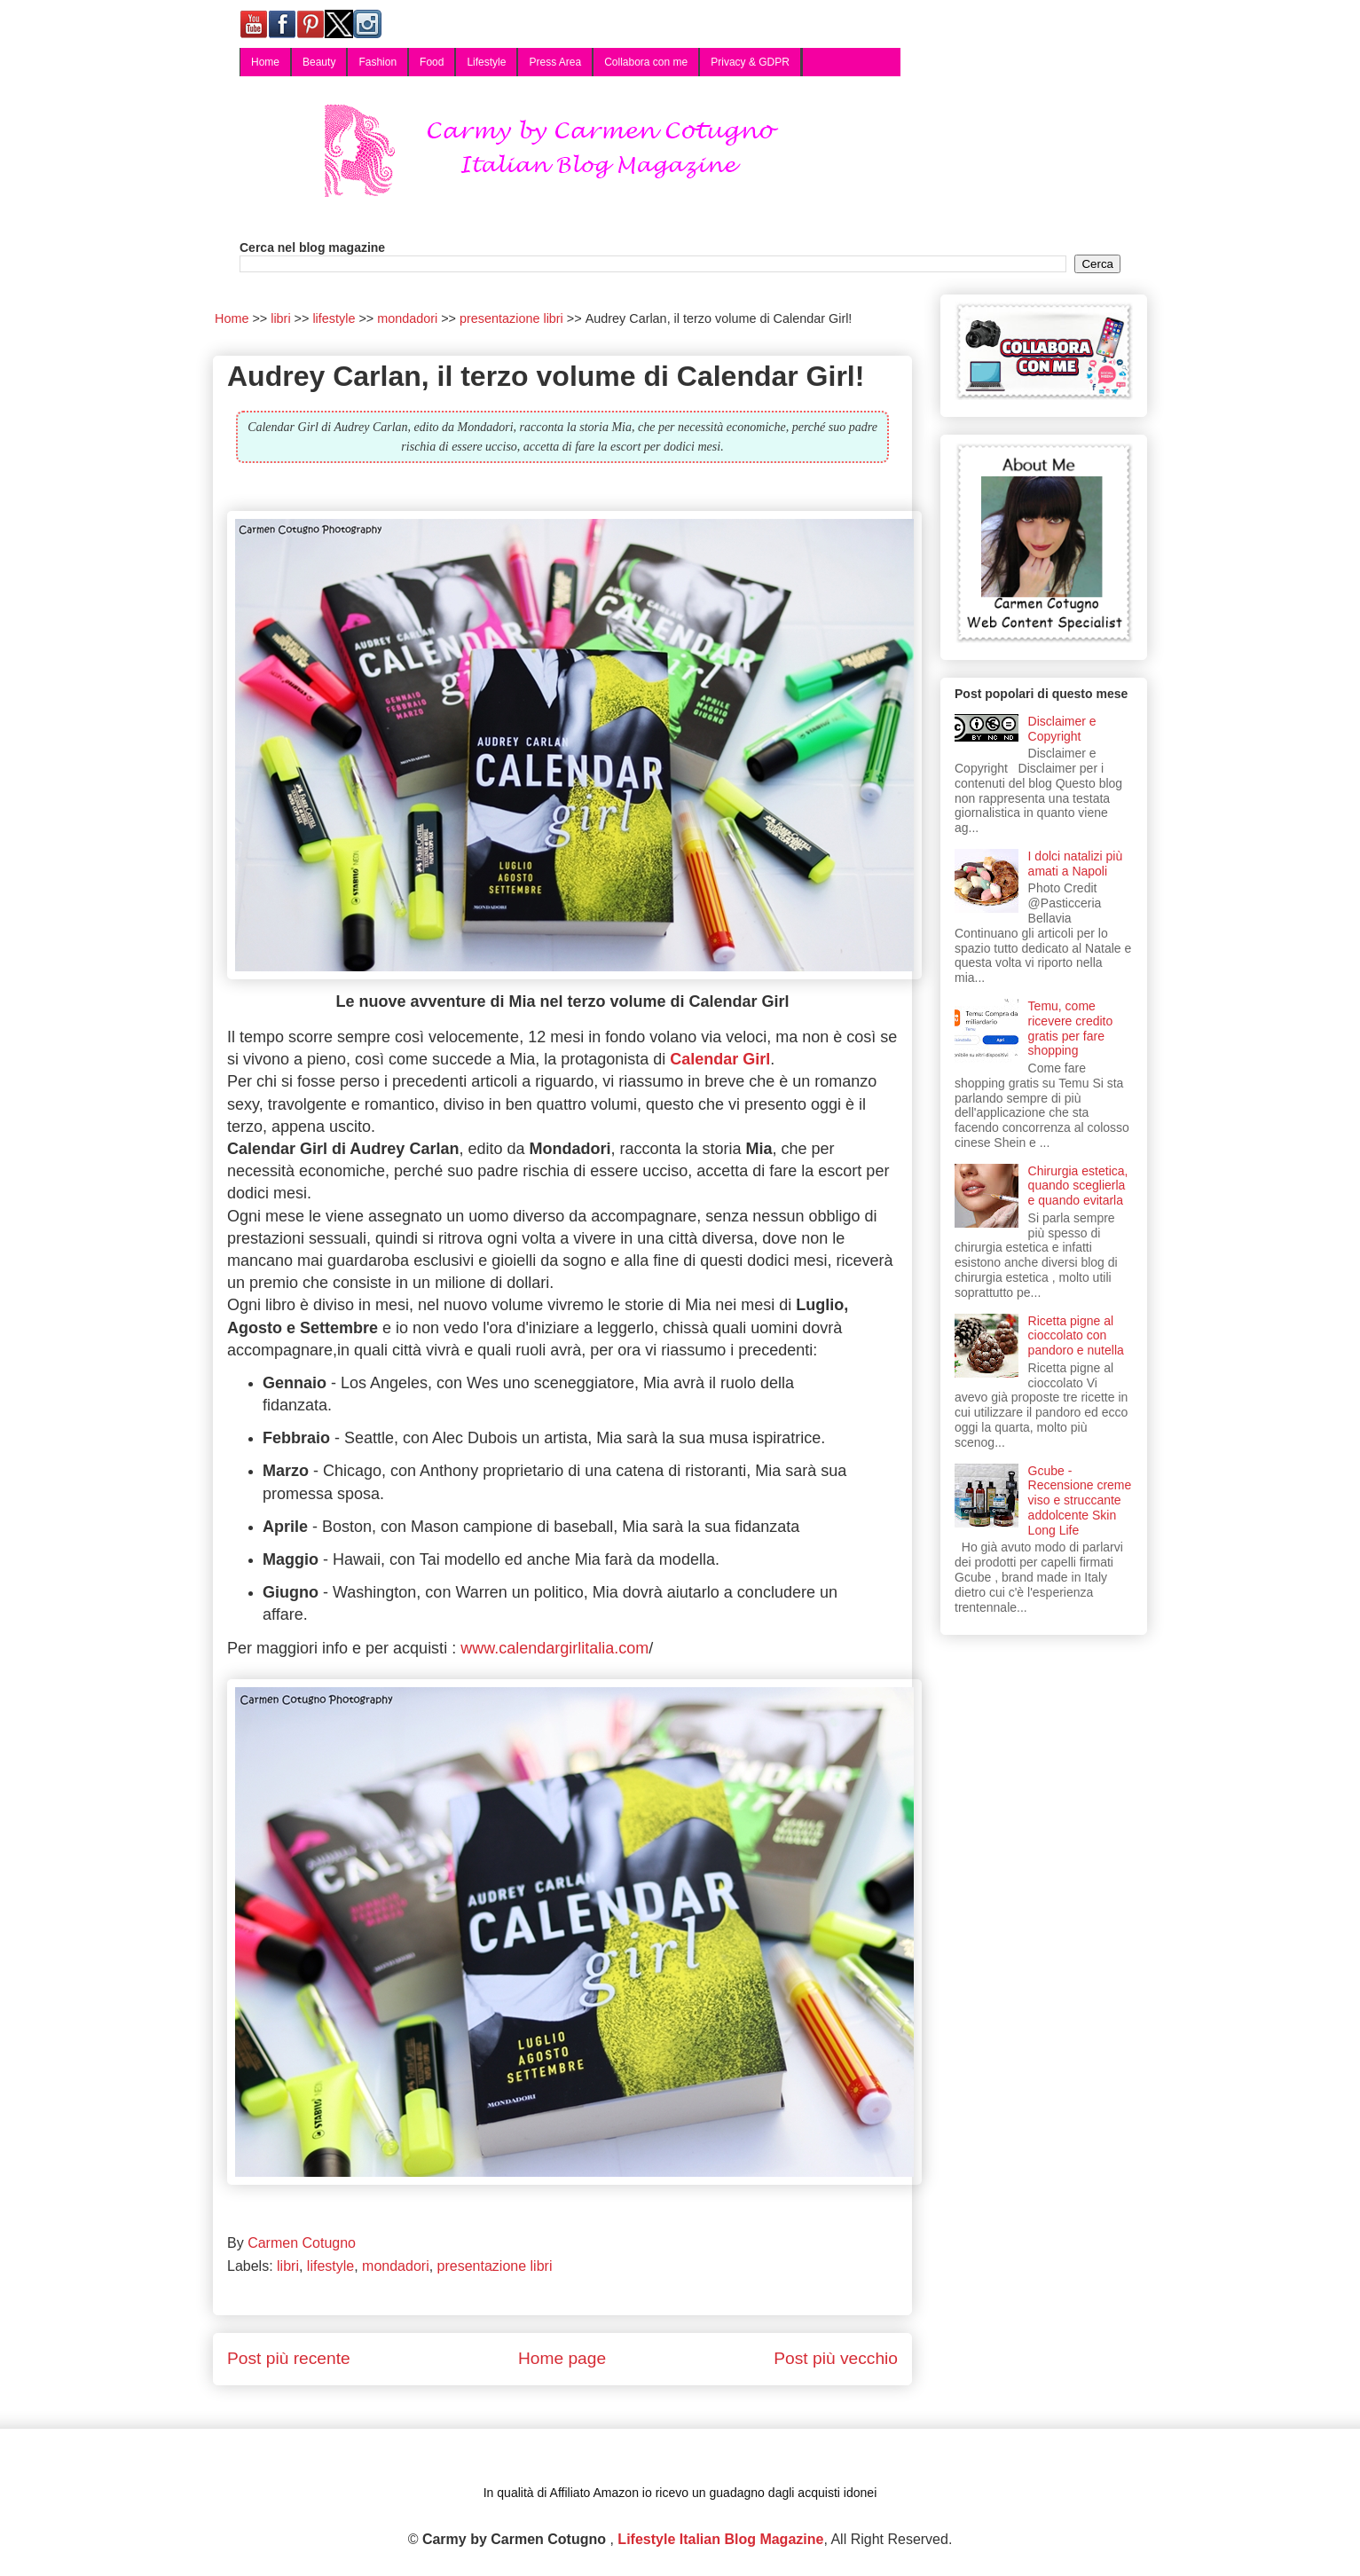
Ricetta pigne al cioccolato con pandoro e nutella (1076, 1336)
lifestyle (330, 2266)
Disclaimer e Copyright (1062, 728)
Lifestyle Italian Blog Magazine (720, 2539)
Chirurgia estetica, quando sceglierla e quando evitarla (1078, 1186)
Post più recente (288, 2358)
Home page (562, 2358)
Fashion (377, 62)
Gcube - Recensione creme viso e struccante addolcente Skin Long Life (1080, 1500)
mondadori (395, 2266)
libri (288, 2266)
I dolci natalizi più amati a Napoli (1075, 863)
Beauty (319, 62)
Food (432, 62)
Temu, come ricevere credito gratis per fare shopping (1070, 1028)
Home (265, 62)
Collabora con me (646, 62)
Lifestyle (486, 62)
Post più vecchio (836, 2358)
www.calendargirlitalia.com (552, 1648)
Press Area (555, 62)
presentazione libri (495, 2266)
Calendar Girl (720, 1059)
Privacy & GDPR (750, 62)
